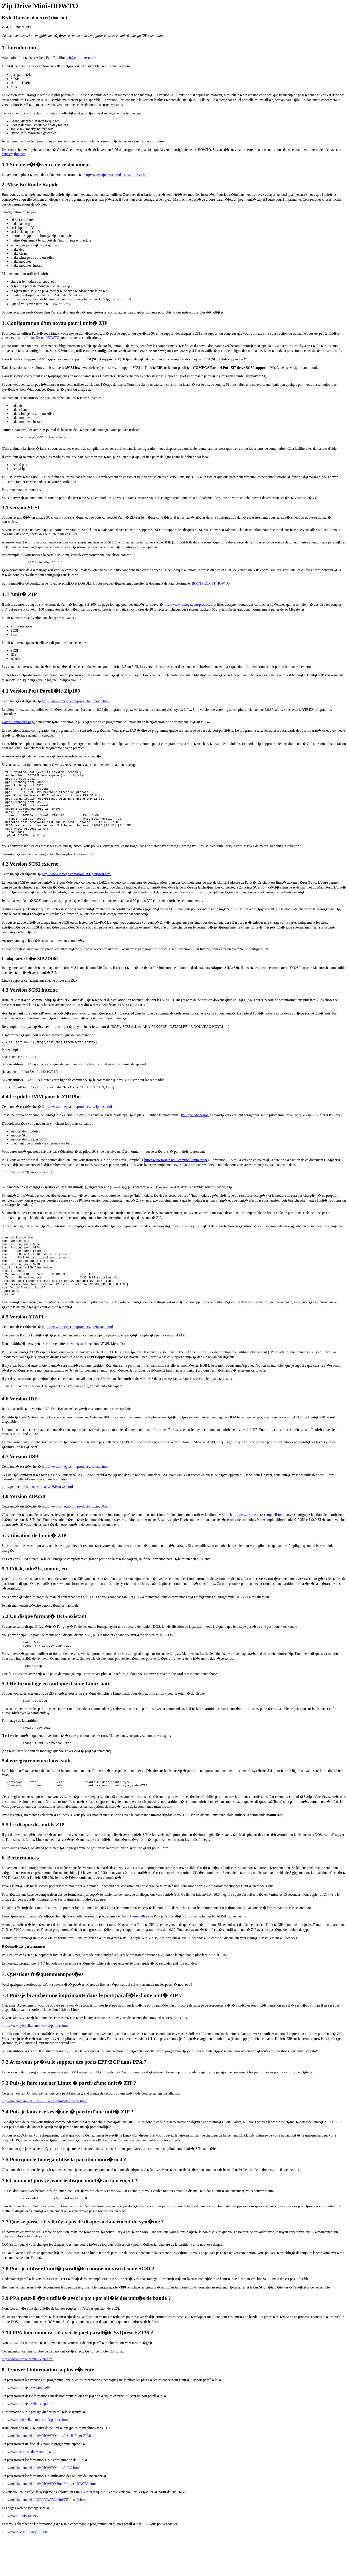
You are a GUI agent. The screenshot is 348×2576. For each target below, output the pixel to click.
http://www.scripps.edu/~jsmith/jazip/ (28, 2490)
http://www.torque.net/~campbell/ (26, 2426)
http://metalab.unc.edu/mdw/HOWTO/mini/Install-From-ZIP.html (48, 2474)
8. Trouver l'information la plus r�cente (48, 2408)
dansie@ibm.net (13, 154)
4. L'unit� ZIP (19, 596)
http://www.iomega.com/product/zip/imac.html (75, 1498)
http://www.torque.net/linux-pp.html (27, 2398)
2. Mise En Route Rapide (30, 184)
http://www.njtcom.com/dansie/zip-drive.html (116, 175)
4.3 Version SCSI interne (30, 1006)
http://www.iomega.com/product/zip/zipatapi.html (77, 1357)
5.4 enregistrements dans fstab (36, 1796)
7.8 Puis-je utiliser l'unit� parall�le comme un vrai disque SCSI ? (78, 2307)
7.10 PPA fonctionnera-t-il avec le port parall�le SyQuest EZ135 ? (77, 2371)
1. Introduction (19, 47)
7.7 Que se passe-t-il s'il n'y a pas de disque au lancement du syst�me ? (83, 2260)
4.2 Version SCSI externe (30, 880)
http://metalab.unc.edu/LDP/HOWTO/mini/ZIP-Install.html (44, 2139)
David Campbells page (137, 1954)
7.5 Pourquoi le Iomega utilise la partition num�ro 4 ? (64, 2197)
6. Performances (20, 1896)
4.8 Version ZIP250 (23, 1528)
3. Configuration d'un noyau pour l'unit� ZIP (54, 323)
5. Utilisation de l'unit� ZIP (34, 1567)
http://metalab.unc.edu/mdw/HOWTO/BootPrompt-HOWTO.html (49, 2522)
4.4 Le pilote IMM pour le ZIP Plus (42, 1114)
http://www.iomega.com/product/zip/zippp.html (76, 703)
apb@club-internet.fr (80, 58)
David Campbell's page (18, 724)
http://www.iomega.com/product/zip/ (190, 606)
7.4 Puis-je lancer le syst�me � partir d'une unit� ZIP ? (67, 2150)
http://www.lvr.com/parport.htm (24, 2570)
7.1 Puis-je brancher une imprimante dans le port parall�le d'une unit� (85, 2033)
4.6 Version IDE (20, 1431)
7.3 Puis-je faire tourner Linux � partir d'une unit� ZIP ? (69, 2121)
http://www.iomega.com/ (19, 2554)
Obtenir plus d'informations (73, 870)
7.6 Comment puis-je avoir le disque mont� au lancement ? (70, 2218)
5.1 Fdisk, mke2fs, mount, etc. (35, 1601)
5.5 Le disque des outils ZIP (33, 1862)
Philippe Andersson (195, 1133)
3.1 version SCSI (21, 509)
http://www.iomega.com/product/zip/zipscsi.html (76, 890)
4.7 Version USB (20, 1488)
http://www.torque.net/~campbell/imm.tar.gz (176, 1178)
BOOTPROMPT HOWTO (211, 585)
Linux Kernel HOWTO (42, 337)
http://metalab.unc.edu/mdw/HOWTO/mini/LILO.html (41, 2506)
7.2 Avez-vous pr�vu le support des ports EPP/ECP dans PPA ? (74, 2100)
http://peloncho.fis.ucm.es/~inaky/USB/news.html (37, 1519)
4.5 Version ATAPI (23, 1347)
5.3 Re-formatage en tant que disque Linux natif (56, 1717)
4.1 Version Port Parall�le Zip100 (41, 693)
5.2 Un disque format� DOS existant (44, 1648)
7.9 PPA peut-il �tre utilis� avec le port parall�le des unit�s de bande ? (86, 2337)
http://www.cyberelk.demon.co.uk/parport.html (35, 2063)
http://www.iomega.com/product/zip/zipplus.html (77, 1124)
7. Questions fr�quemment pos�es (42, 2012)
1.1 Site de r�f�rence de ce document (46, 164)
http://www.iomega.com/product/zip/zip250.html (76, 1538)
